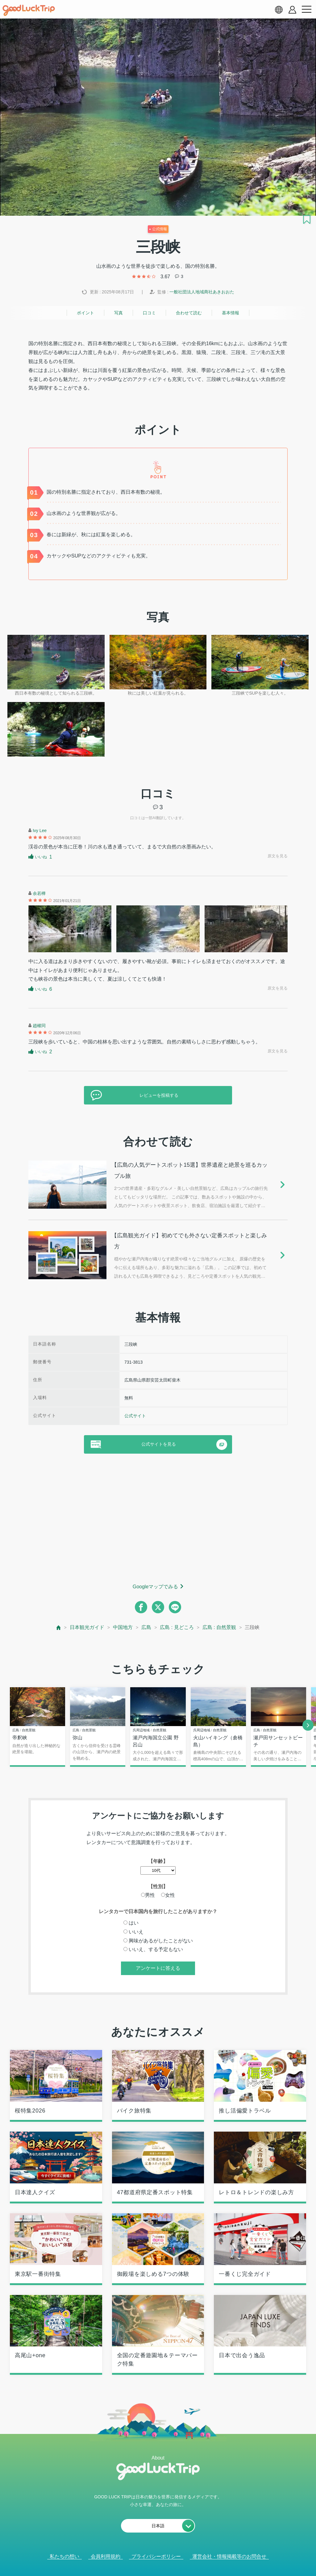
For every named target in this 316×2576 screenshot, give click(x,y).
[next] (308, 1725)
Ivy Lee (40, 830)
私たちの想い (64, 2556)
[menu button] (306, 9)
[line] (175, 1607)
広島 (146, 1627)
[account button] (292, 10)
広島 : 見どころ (176, 1627)
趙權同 (39, 1025)
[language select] (278, 9)
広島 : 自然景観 (219, 1627)
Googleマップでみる (155, 1586)
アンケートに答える (158, 1968)
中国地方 (123, 1627)
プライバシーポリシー (156, 2556)
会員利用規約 (105, 2556)
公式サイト (135, 1415)
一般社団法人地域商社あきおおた (201, 291)
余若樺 (39, 893)
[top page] (58, 1627)
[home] (28, 10)
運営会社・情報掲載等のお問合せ (229, 2556)
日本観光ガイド (87, 1627)
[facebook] (141, 1607)
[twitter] (158, 1607)
